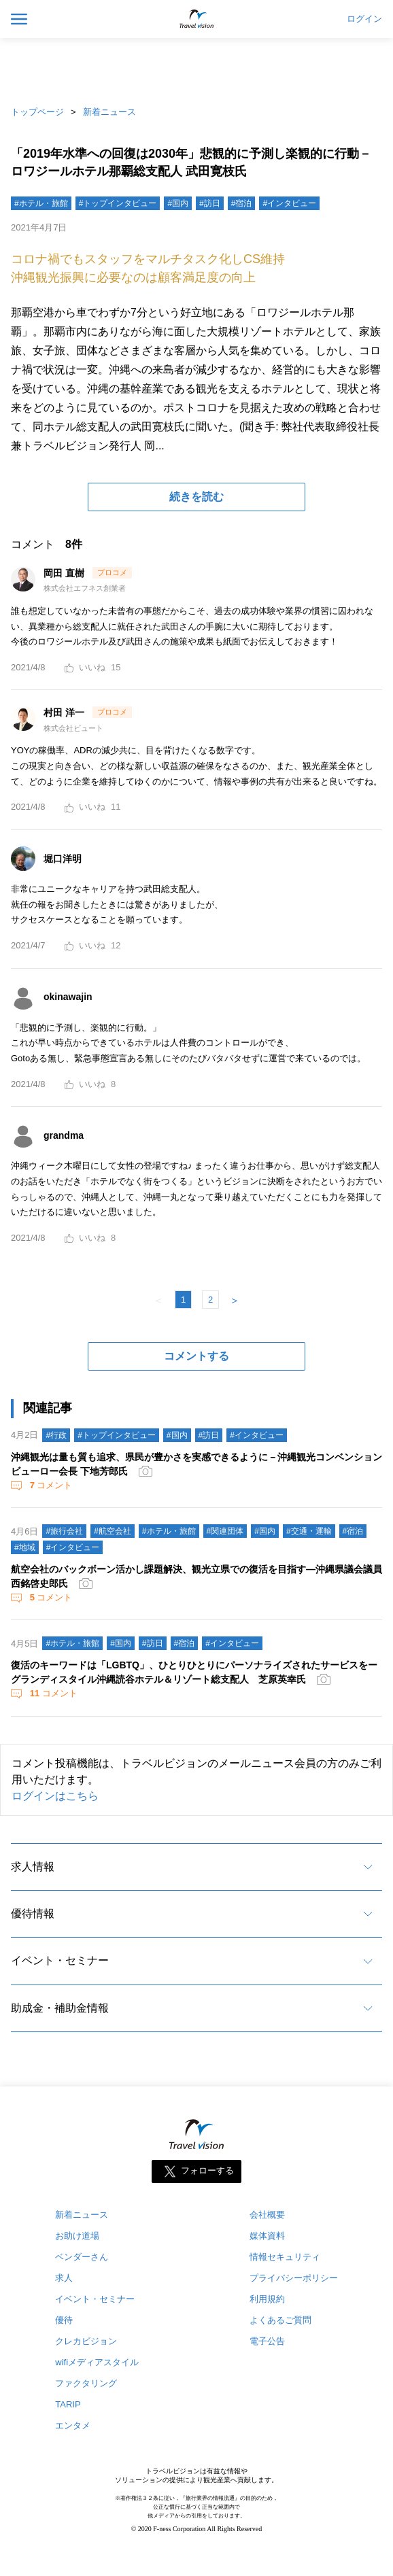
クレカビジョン (86, 2341)
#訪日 (209, 203)
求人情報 (32, 1866)
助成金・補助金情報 (60, 2008)
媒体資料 (267, 2236)
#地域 (24, 1547)
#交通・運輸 (309, 1531)
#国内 (177, 203)
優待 (64, 2320)
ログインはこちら (55, 1796)
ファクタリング (86, 2383)
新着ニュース (109, 112)
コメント (49, 1485)
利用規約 (267, 2299)
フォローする (207, 2171)
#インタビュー (289, 203)
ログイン (364, 19)
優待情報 (32, 1913)
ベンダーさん (81, 2257)
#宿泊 (241, 203)
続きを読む (196, 496)
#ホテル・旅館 (41, 203)
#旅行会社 (64, 1531)
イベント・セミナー (60, 1960)
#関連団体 (225, 1531)
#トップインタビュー (118, 203)
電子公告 (267, 2341)
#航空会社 (112, 1531)
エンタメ (72, 2425)
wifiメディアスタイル (97, 2362)
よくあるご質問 (280, 2320)
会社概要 (267, 2215)
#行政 (56, 1435)
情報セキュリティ (285, 2257)
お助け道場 (77, 2236)
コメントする (196, 1356)
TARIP (67, 2404)
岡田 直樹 (65, 573)
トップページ (37, 112)
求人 (64, 2278)
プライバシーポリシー (294, 2278)
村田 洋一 (65, 712)
